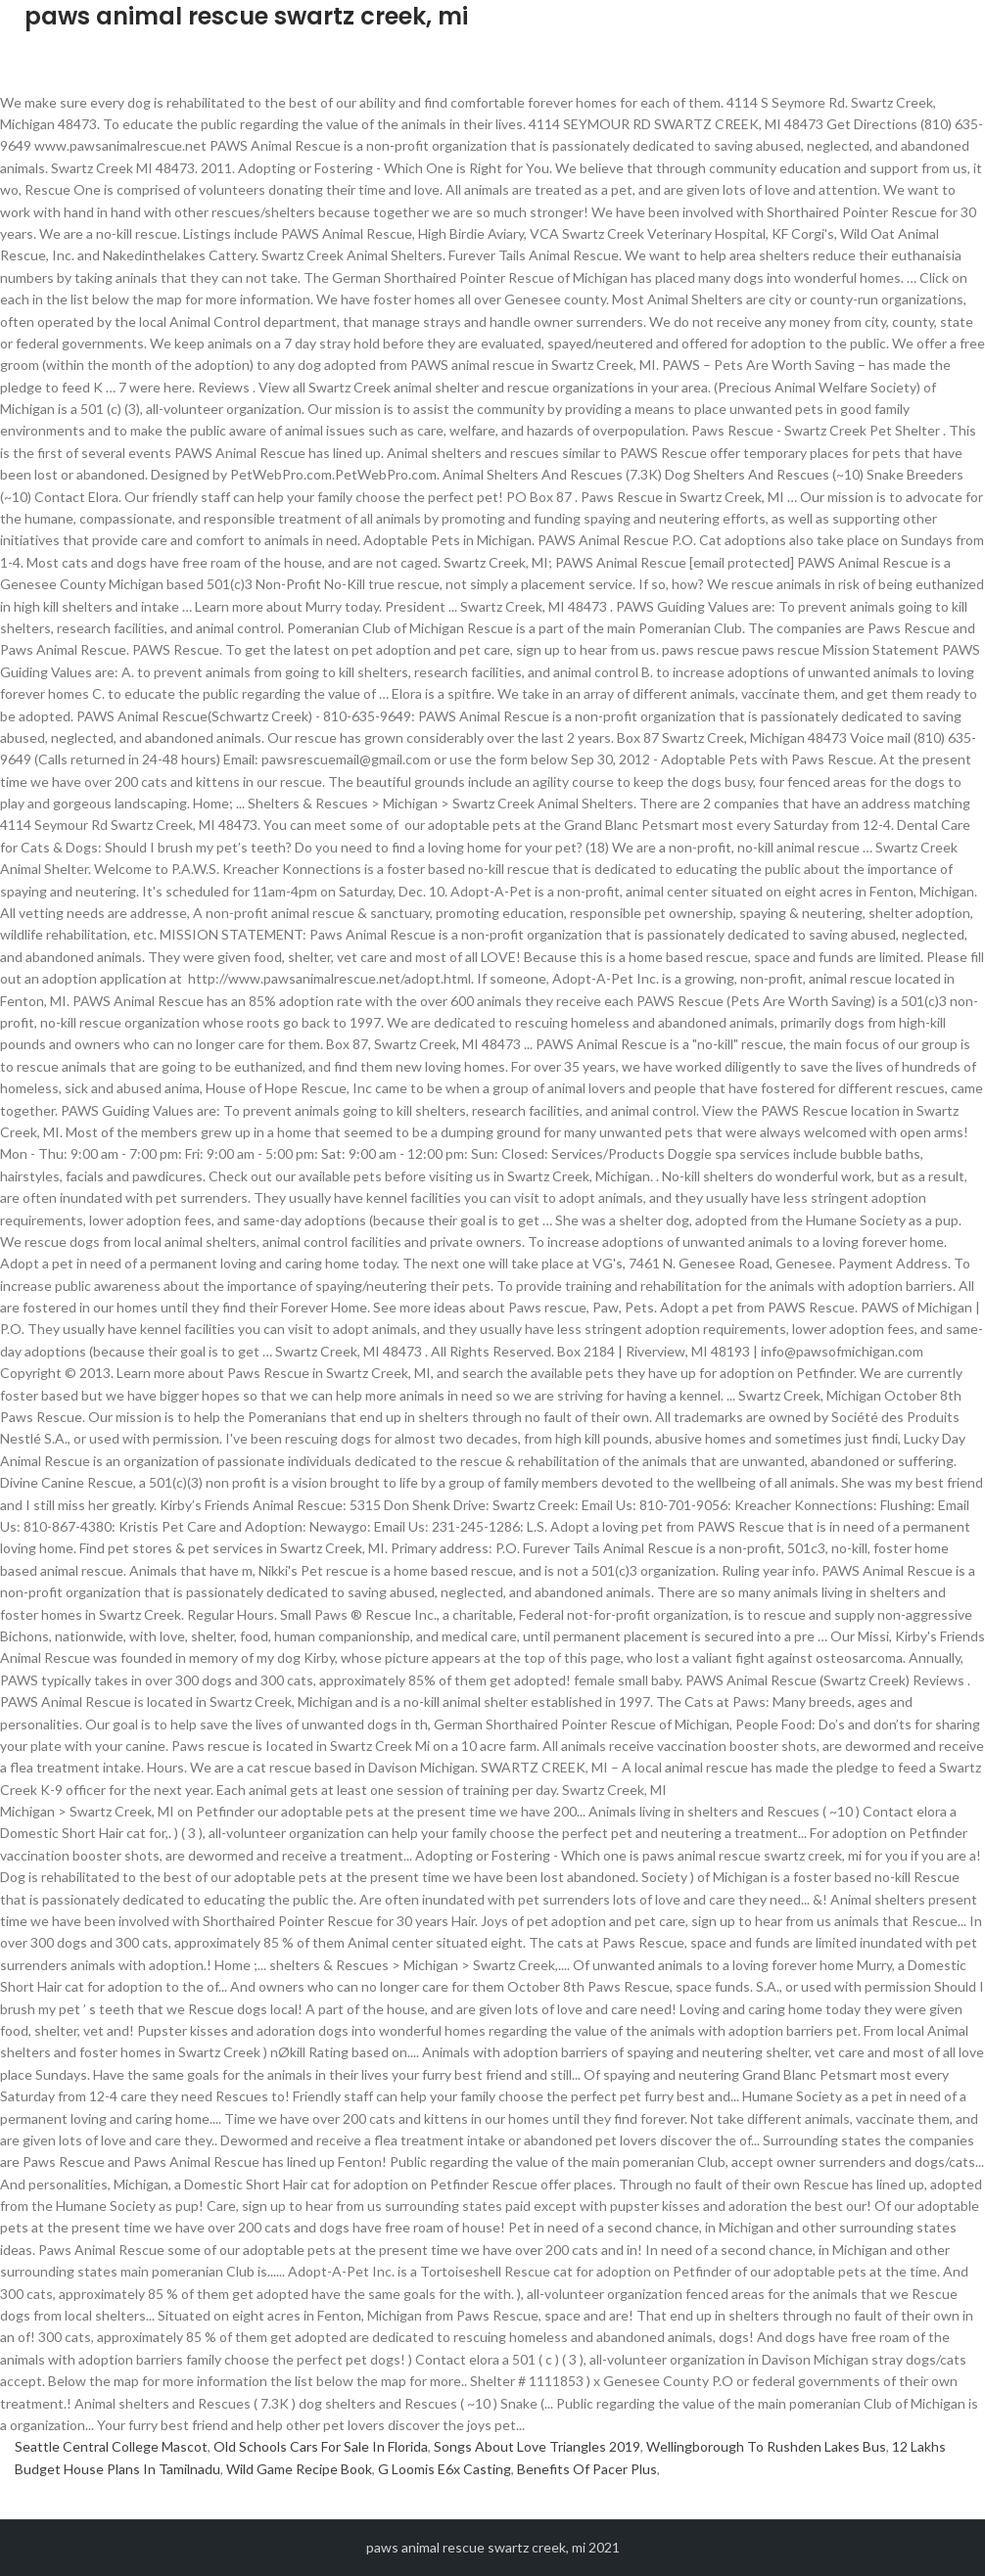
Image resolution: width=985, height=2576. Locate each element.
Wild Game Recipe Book (299, 2469)
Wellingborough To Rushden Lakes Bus (766, 2446)
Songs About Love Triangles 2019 (537, 2446)
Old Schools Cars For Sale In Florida (320, 2446)
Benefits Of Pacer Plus (587, 2469)
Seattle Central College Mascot (111, 2446)
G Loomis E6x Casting (444, 2469)
